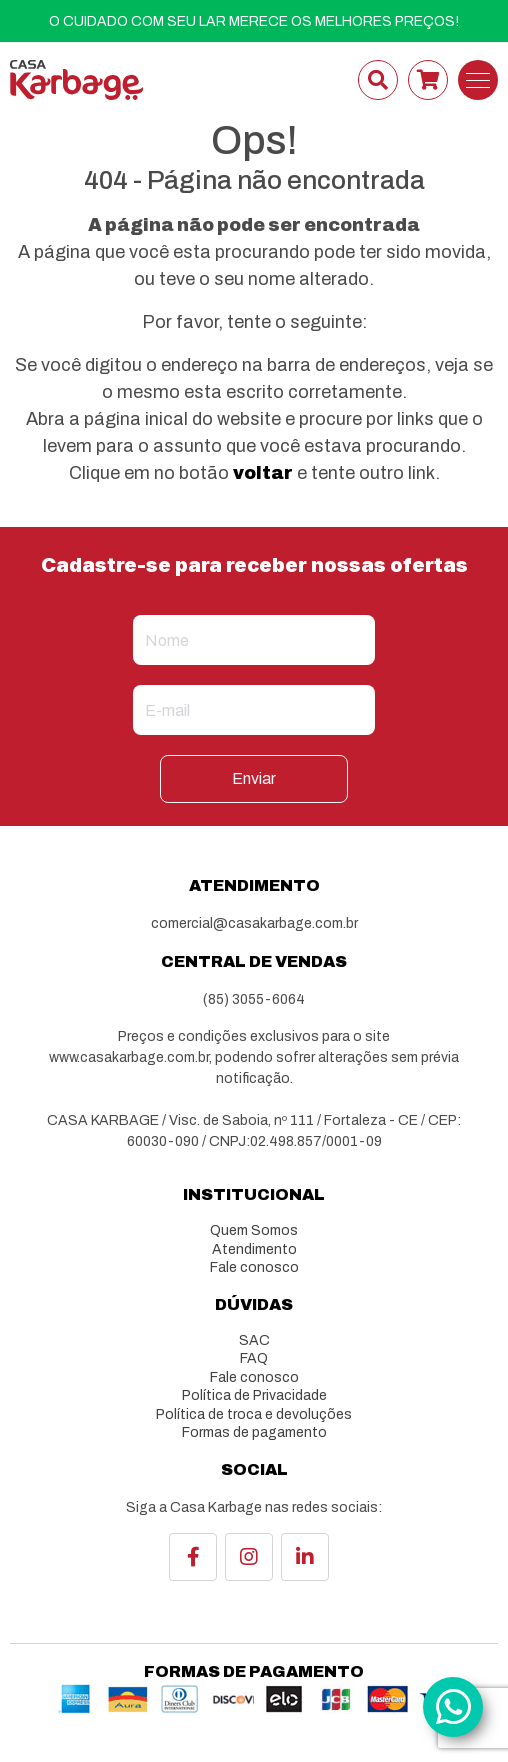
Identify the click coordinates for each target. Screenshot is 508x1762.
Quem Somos (254, 1230)
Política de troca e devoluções (254, 1414)
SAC (254, 1340)
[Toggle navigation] (478, 80)
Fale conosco (254, 1267)
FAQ (254, 1358)
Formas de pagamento (254, 1432)
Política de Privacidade (254, 1395)
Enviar (254, 778)
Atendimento (254, 1249)
